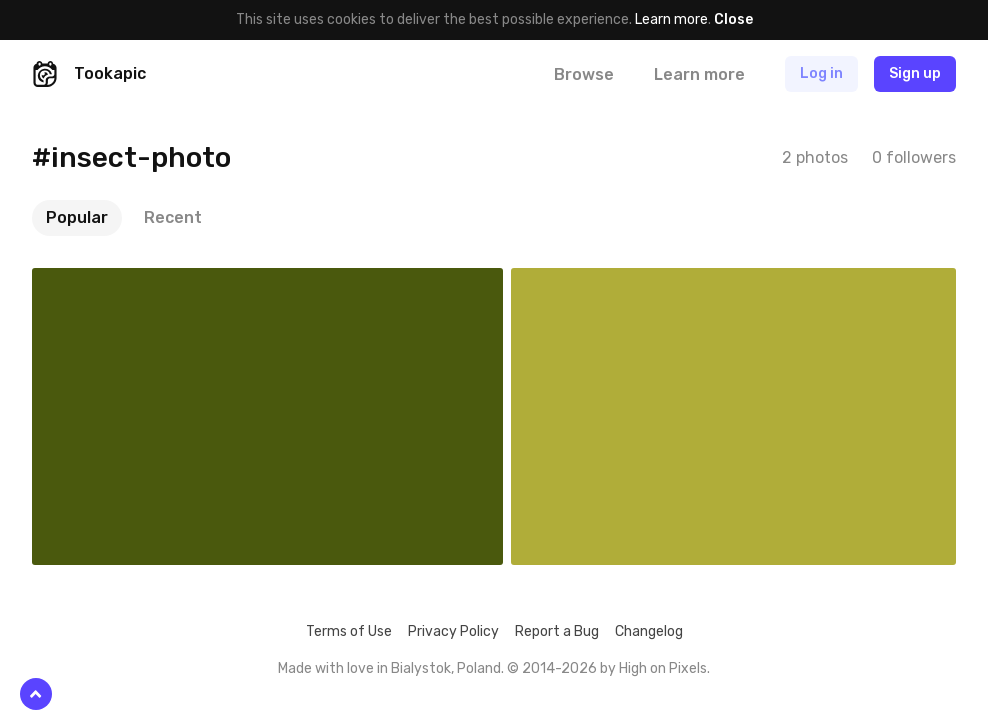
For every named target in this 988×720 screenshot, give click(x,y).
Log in (821, 73)
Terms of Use (349, 631)
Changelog (649, 631)
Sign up (915, 73)
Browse (584, 74)
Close (733, 19)
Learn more (671, 19)
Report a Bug (557, 631)
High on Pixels (663, 668)
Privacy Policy (453, 631)
